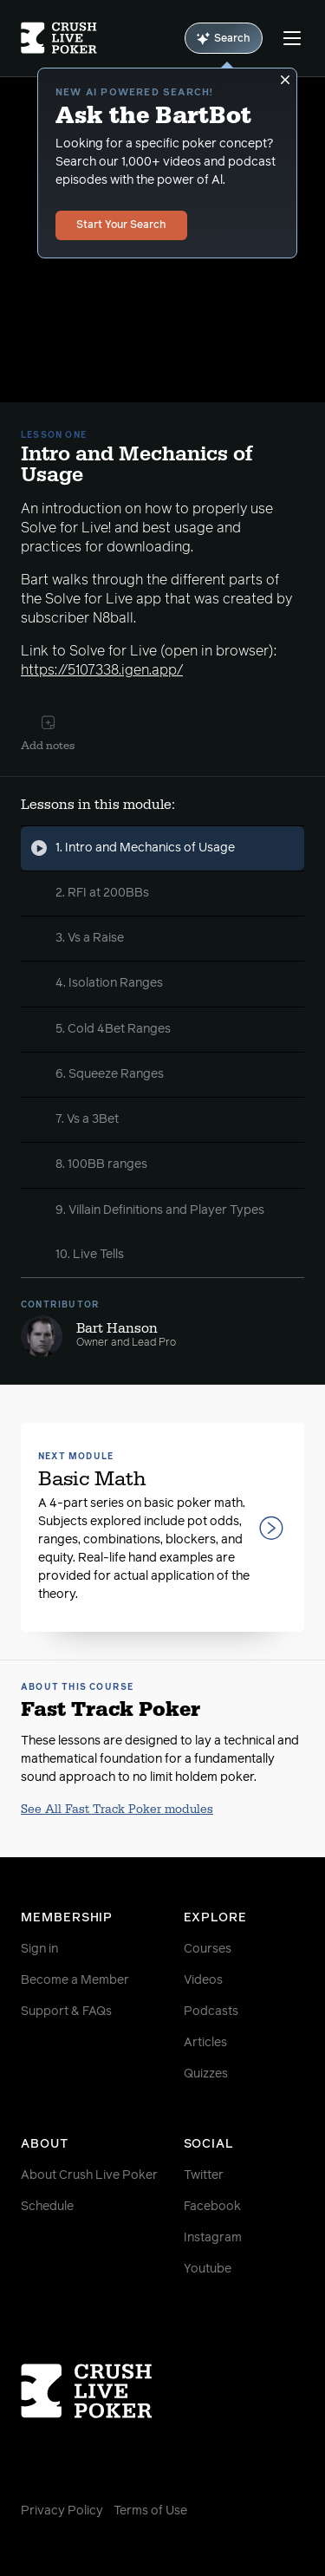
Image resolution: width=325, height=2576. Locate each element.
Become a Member (75, 1980)
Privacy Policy (62, 2511)
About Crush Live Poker (89, 2175)
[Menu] (292, 38)
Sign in (39, 1949)
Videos (203, 1980)
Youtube (207, 2269)
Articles (205, 2043)
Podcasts (211, 2011)
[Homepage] (59, 38)
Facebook (212, 2207)
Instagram (213, 2238)
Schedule (47, 2207)
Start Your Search (121, 225)
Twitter (204, 2175)
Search (223, 38)
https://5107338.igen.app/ (102, 670)
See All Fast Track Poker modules (117, 1809)
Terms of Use (150, 2511)
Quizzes (206, 2074)
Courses (207, 1949)
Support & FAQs (66, 2011)
